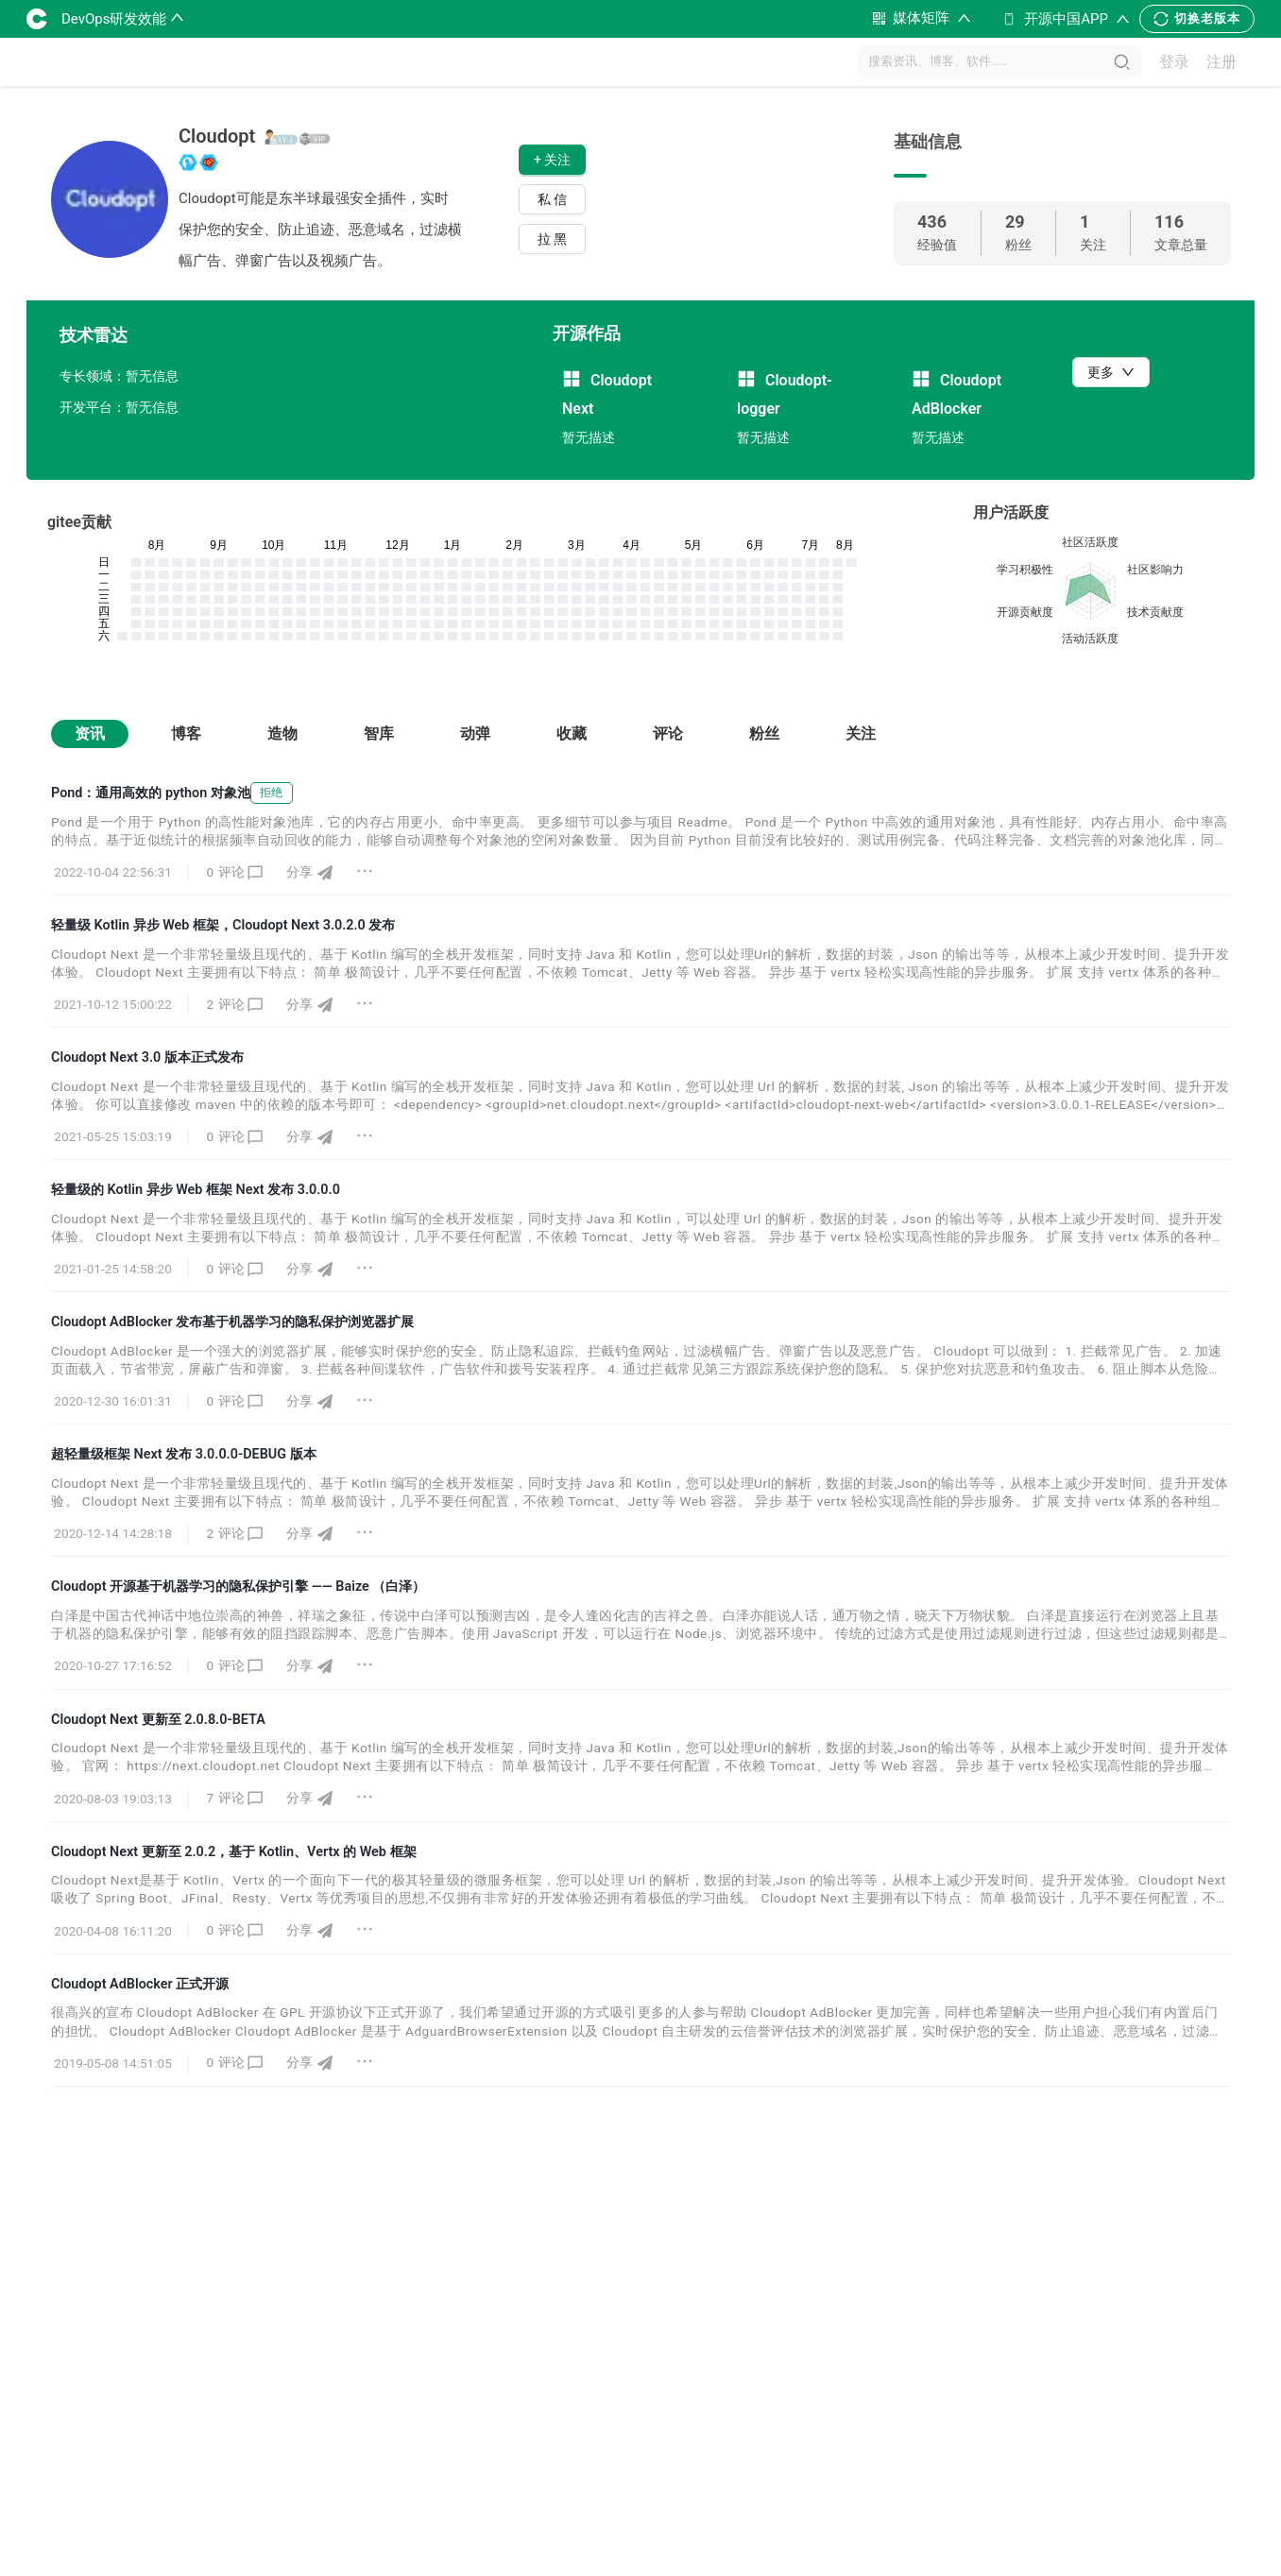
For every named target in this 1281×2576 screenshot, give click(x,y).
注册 (1221, 62)
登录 (1174, 62)
